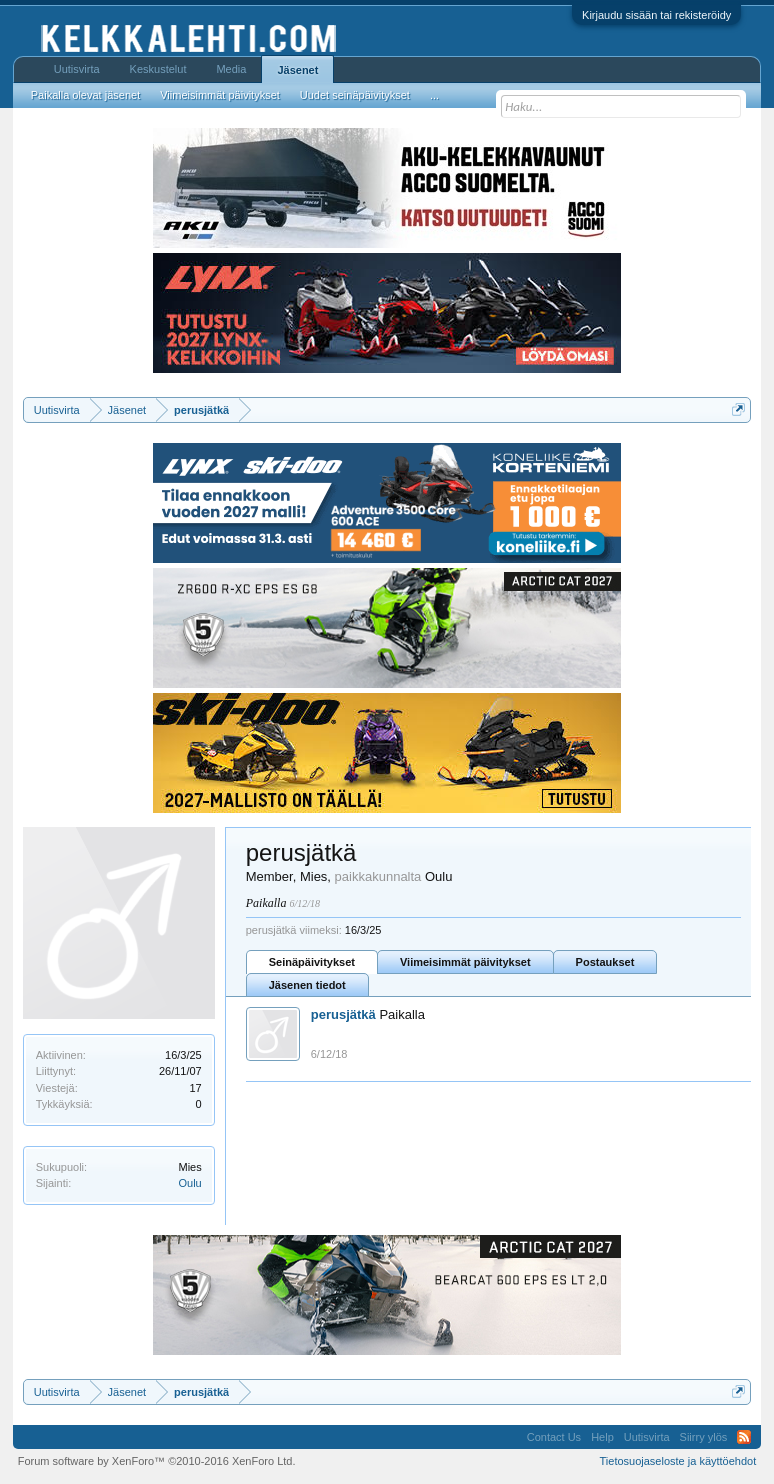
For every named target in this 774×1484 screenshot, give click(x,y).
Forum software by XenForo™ (157, 1461)
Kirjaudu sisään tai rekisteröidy (656, 15)
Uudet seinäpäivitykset (355, 95)
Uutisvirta (77, 69)
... (434, 95)
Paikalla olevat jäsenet (85, 95)
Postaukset (605, 962)
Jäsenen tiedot (307, 985)
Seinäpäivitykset (312, 962)
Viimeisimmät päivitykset (465, 962)
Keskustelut (158, 69)
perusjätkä (343, 1014)
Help (602, 1437)
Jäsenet (297, 70)
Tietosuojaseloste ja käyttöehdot (678, 1461)
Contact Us (554, 1437)
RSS (744, 1437)
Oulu (189, 1183)
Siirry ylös (704, 1437)
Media (231, 69)
